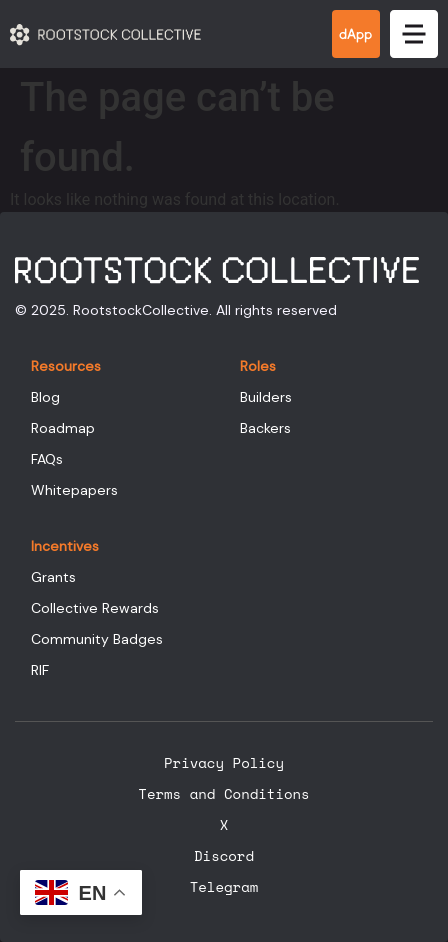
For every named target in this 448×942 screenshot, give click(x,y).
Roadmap (63, 428)
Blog (45, 397)
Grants (53, 577)
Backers (265, 428)
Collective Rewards (95, 608)
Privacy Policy (224, 762)
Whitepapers (74, 490)
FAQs (47, 459)
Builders (266, 397)
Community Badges (97, 639)
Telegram (224, 886)
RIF (40, 670)
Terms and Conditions (223, 793)
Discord (224, 855)
